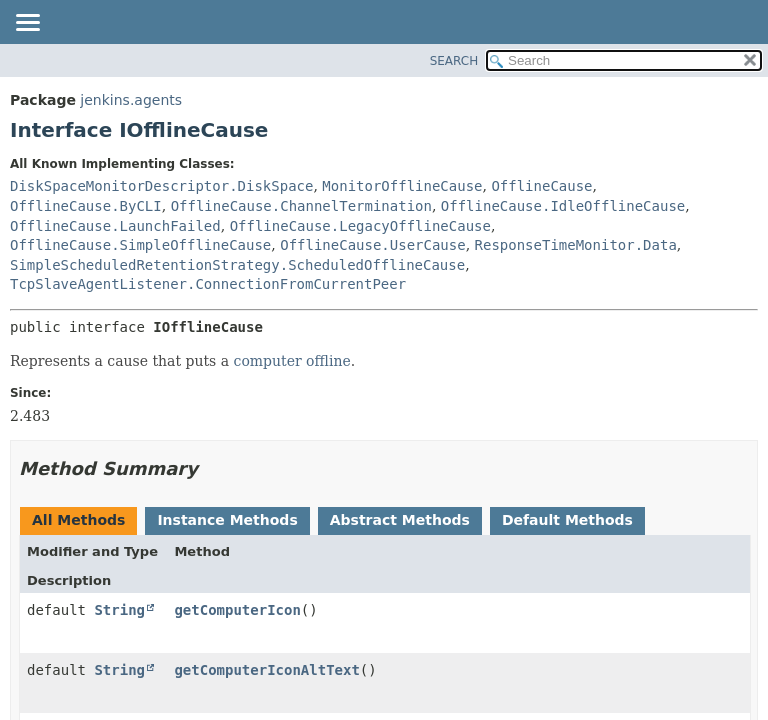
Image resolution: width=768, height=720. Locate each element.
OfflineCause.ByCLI (86, 206)
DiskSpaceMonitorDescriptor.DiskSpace (161, 186)
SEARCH (454, 61)
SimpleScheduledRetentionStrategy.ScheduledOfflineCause (237, 265)
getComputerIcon (237, 610)
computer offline (292, 361)
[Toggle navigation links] (27, 24)
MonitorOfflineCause (402, 186)
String (119, 610)
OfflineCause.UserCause (372, 245)
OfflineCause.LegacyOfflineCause (360, 226)
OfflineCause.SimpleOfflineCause (140, 245)
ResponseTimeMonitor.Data (576, 245)
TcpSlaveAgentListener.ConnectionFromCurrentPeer (208, 284)
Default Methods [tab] (567, 520)
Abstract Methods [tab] (400, 520)
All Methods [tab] (78, 520)
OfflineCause (541, 186)
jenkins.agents (131, 100)
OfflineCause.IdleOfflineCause (563, 206)
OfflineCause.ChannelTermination (301, 206)
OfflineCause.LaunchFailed (115, 226)
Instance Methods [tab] (227, 520)
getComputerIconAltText (266, 670)
